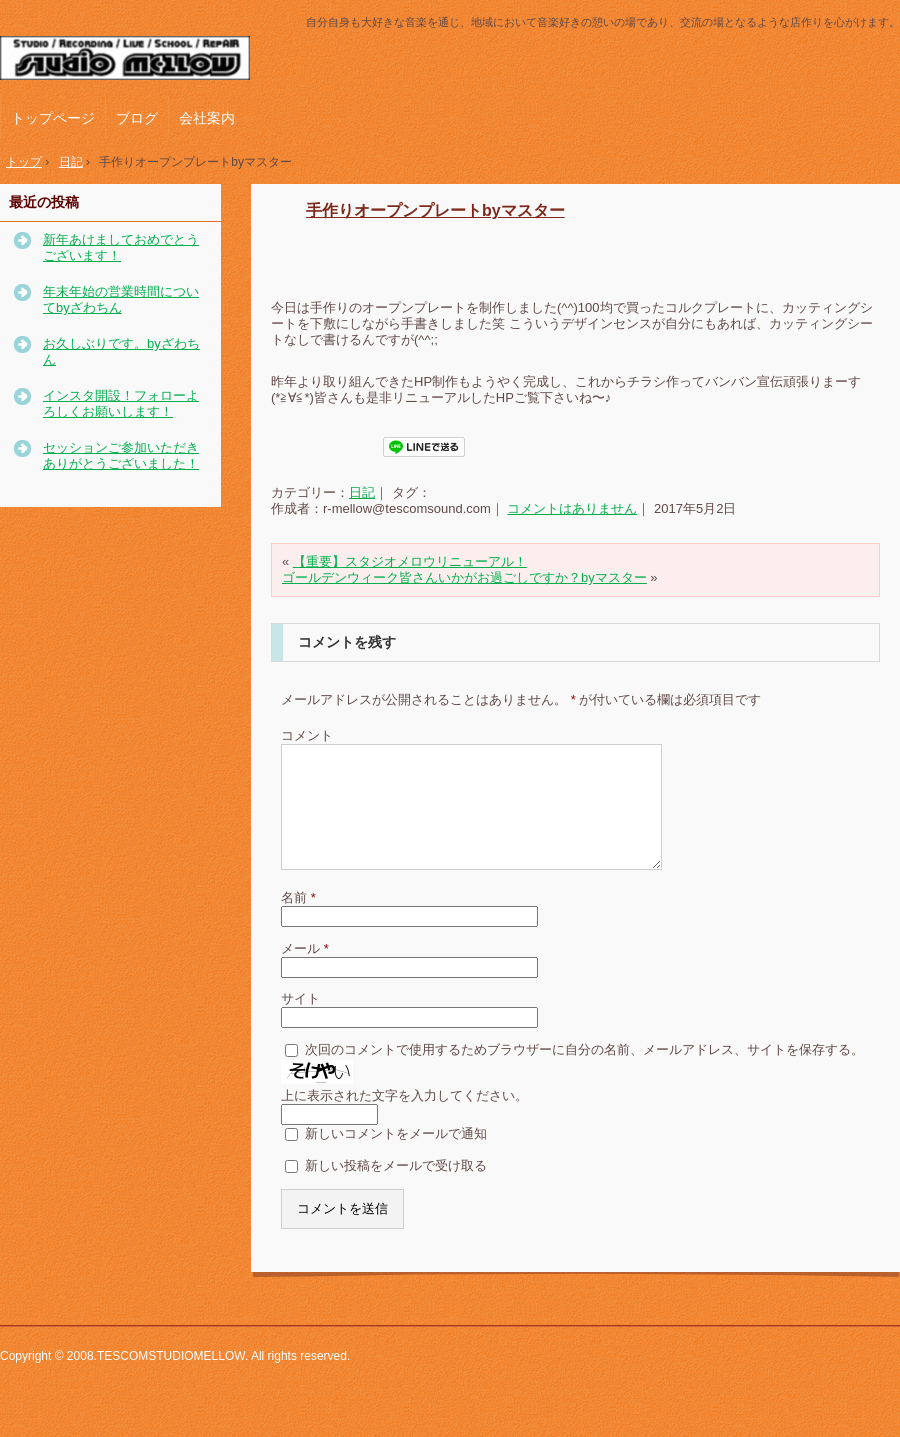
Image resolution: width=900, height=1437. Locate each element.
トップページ (53, 118)
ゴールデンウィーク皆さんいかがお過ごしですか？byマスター (464, 577)
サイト (300, 1022)
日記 (362, 492)
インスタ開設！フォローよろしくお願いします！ (121, 403)
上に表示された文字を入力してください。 (404, 1119)
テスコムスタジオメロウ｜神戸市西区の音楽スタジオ (134, 59)
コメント (307, 735)
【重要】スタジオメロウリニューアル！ (410, 561)
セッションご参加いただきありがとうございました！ (121, 455)
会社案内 (207, 118)
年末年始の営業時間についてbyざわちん (121, 299)
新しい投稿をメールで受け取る (396, 1189)
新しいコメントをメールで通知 (396, 1157)
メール (305, 972)
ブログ (137, 118)
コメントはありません (572, 508)
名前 (298, 921)
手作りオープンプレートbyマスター (435, 210)
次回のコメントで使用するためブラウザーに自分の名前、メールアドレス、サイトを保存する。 (584, 1073)
